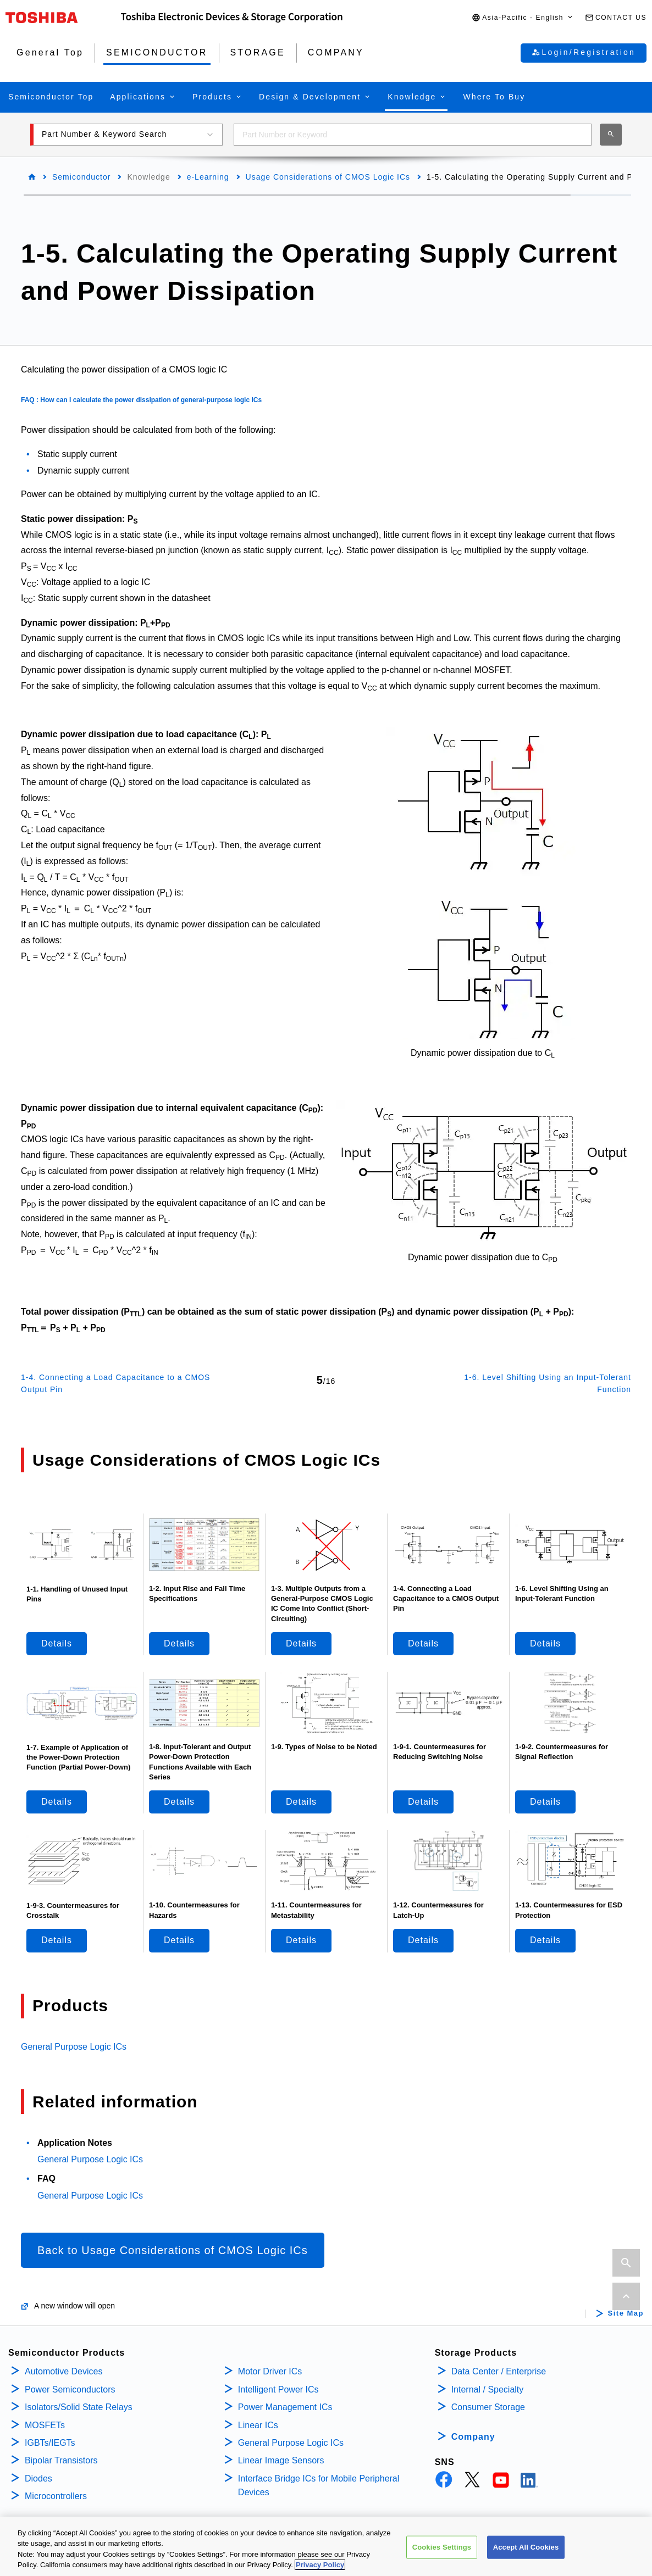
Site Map (626, 2313)
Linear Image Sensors (281, 2460)
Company (473, 2436)
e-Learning (208, 177)
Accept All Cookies (526, 2547)
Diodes (38, 2478)
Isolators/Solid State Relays (78, 2407)
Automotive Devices (63, 2371)
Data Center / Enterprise (498, 2371)
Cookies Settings (442, 2547)
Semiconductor (81, 177)
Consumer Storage (488, 2407)
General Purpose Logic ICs (73, 2046)
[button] (522, 17)
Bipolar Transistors (61, 2460)
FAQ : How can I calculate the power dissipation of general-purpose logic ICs (141, 400)
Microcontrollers (56, 2496)
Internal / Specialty (487, 2389)
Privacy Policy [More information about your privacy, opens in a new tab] (320, 2565)
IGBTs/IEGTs (50, 2442)
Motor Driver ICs (270, 2371)
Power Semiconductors (70, 2389)
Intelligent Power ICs (278, 2389)
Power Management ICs (285, 2407)
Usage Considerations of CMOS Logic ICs (328, 177)
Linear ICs (258, 2425)
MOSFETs (45, 2425)
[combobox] (413, 135)
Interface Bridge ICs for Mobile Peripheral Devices (318, 2485)
